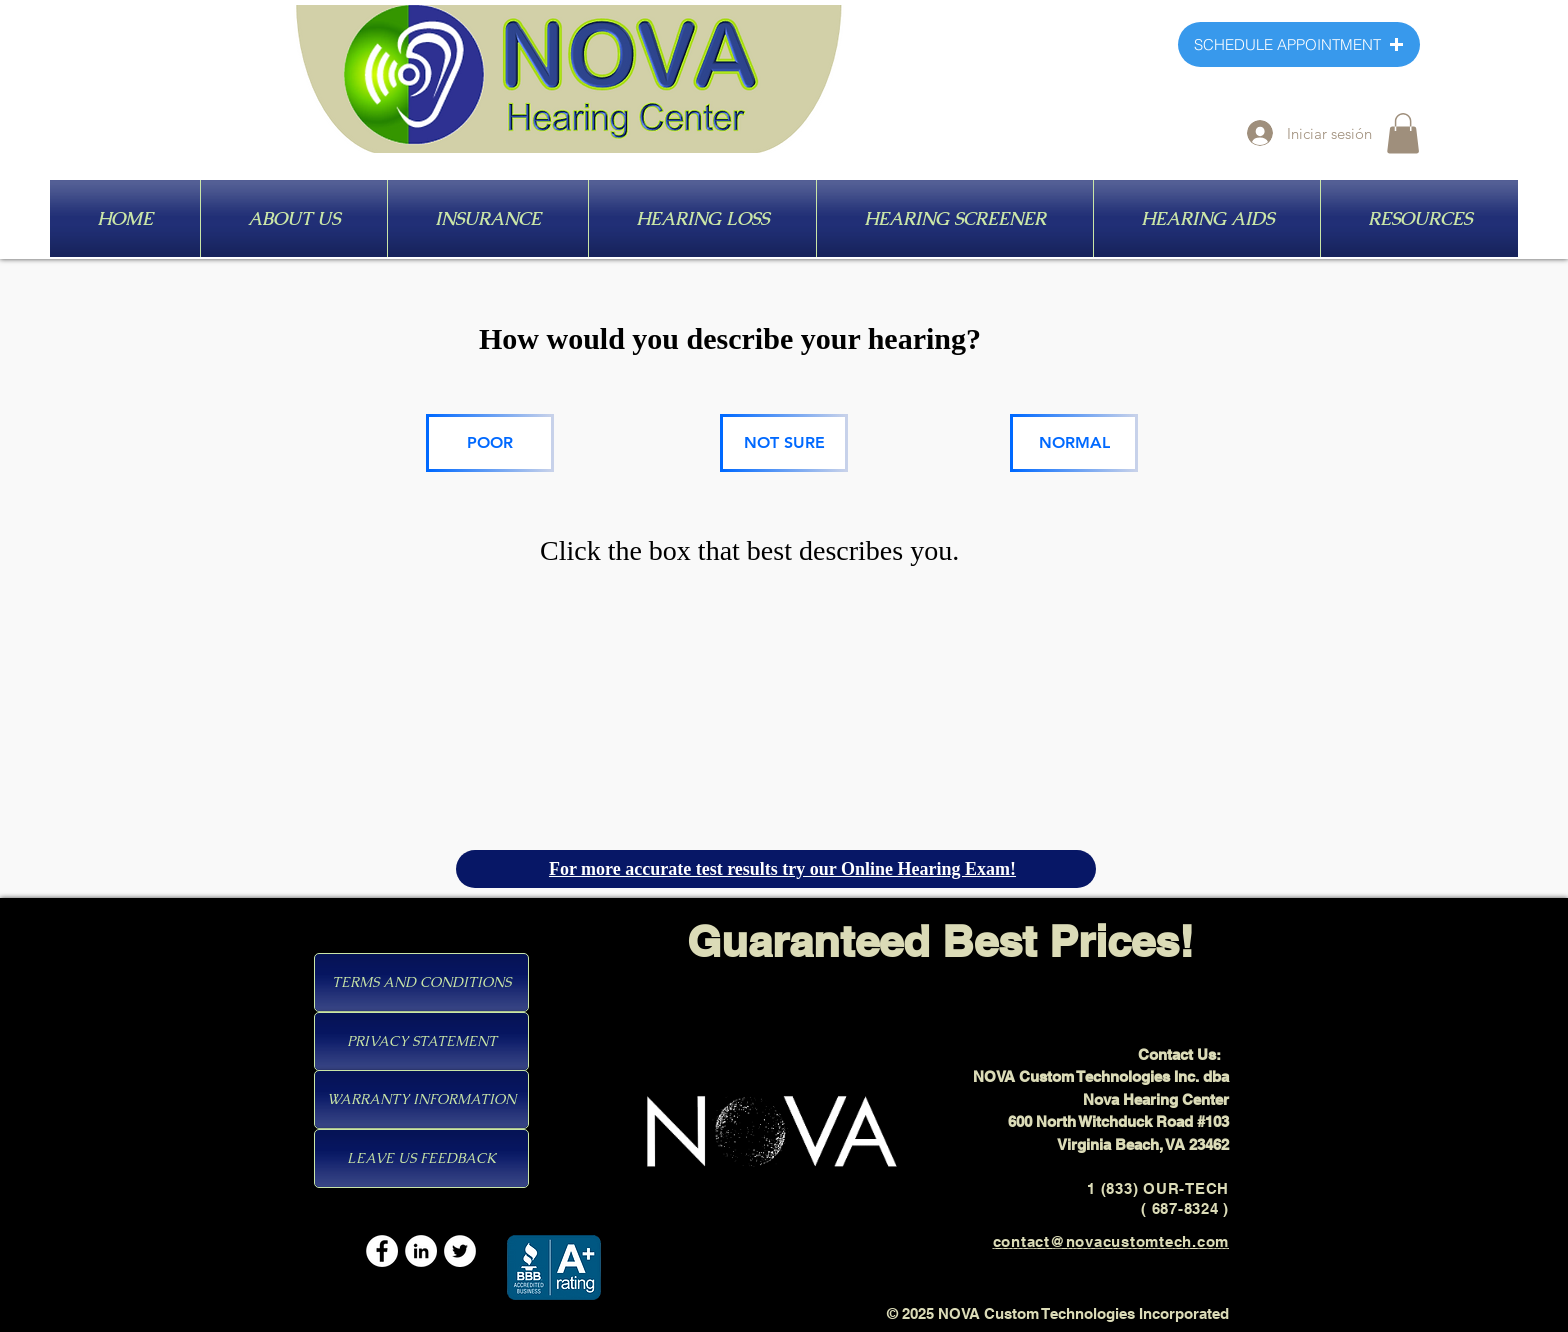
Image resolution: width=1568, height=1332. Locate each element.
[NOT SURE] (784, 443)
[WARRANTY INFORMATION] (421, 1099)
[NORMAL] (1074, 443)
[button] (1403, 133)
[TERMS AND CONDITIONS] (421, 982)
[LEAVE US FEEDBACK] (421, 1158)
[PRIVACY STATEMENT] (421, 1041)
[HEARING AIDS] (1150, 219)
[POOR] (490, 443)
